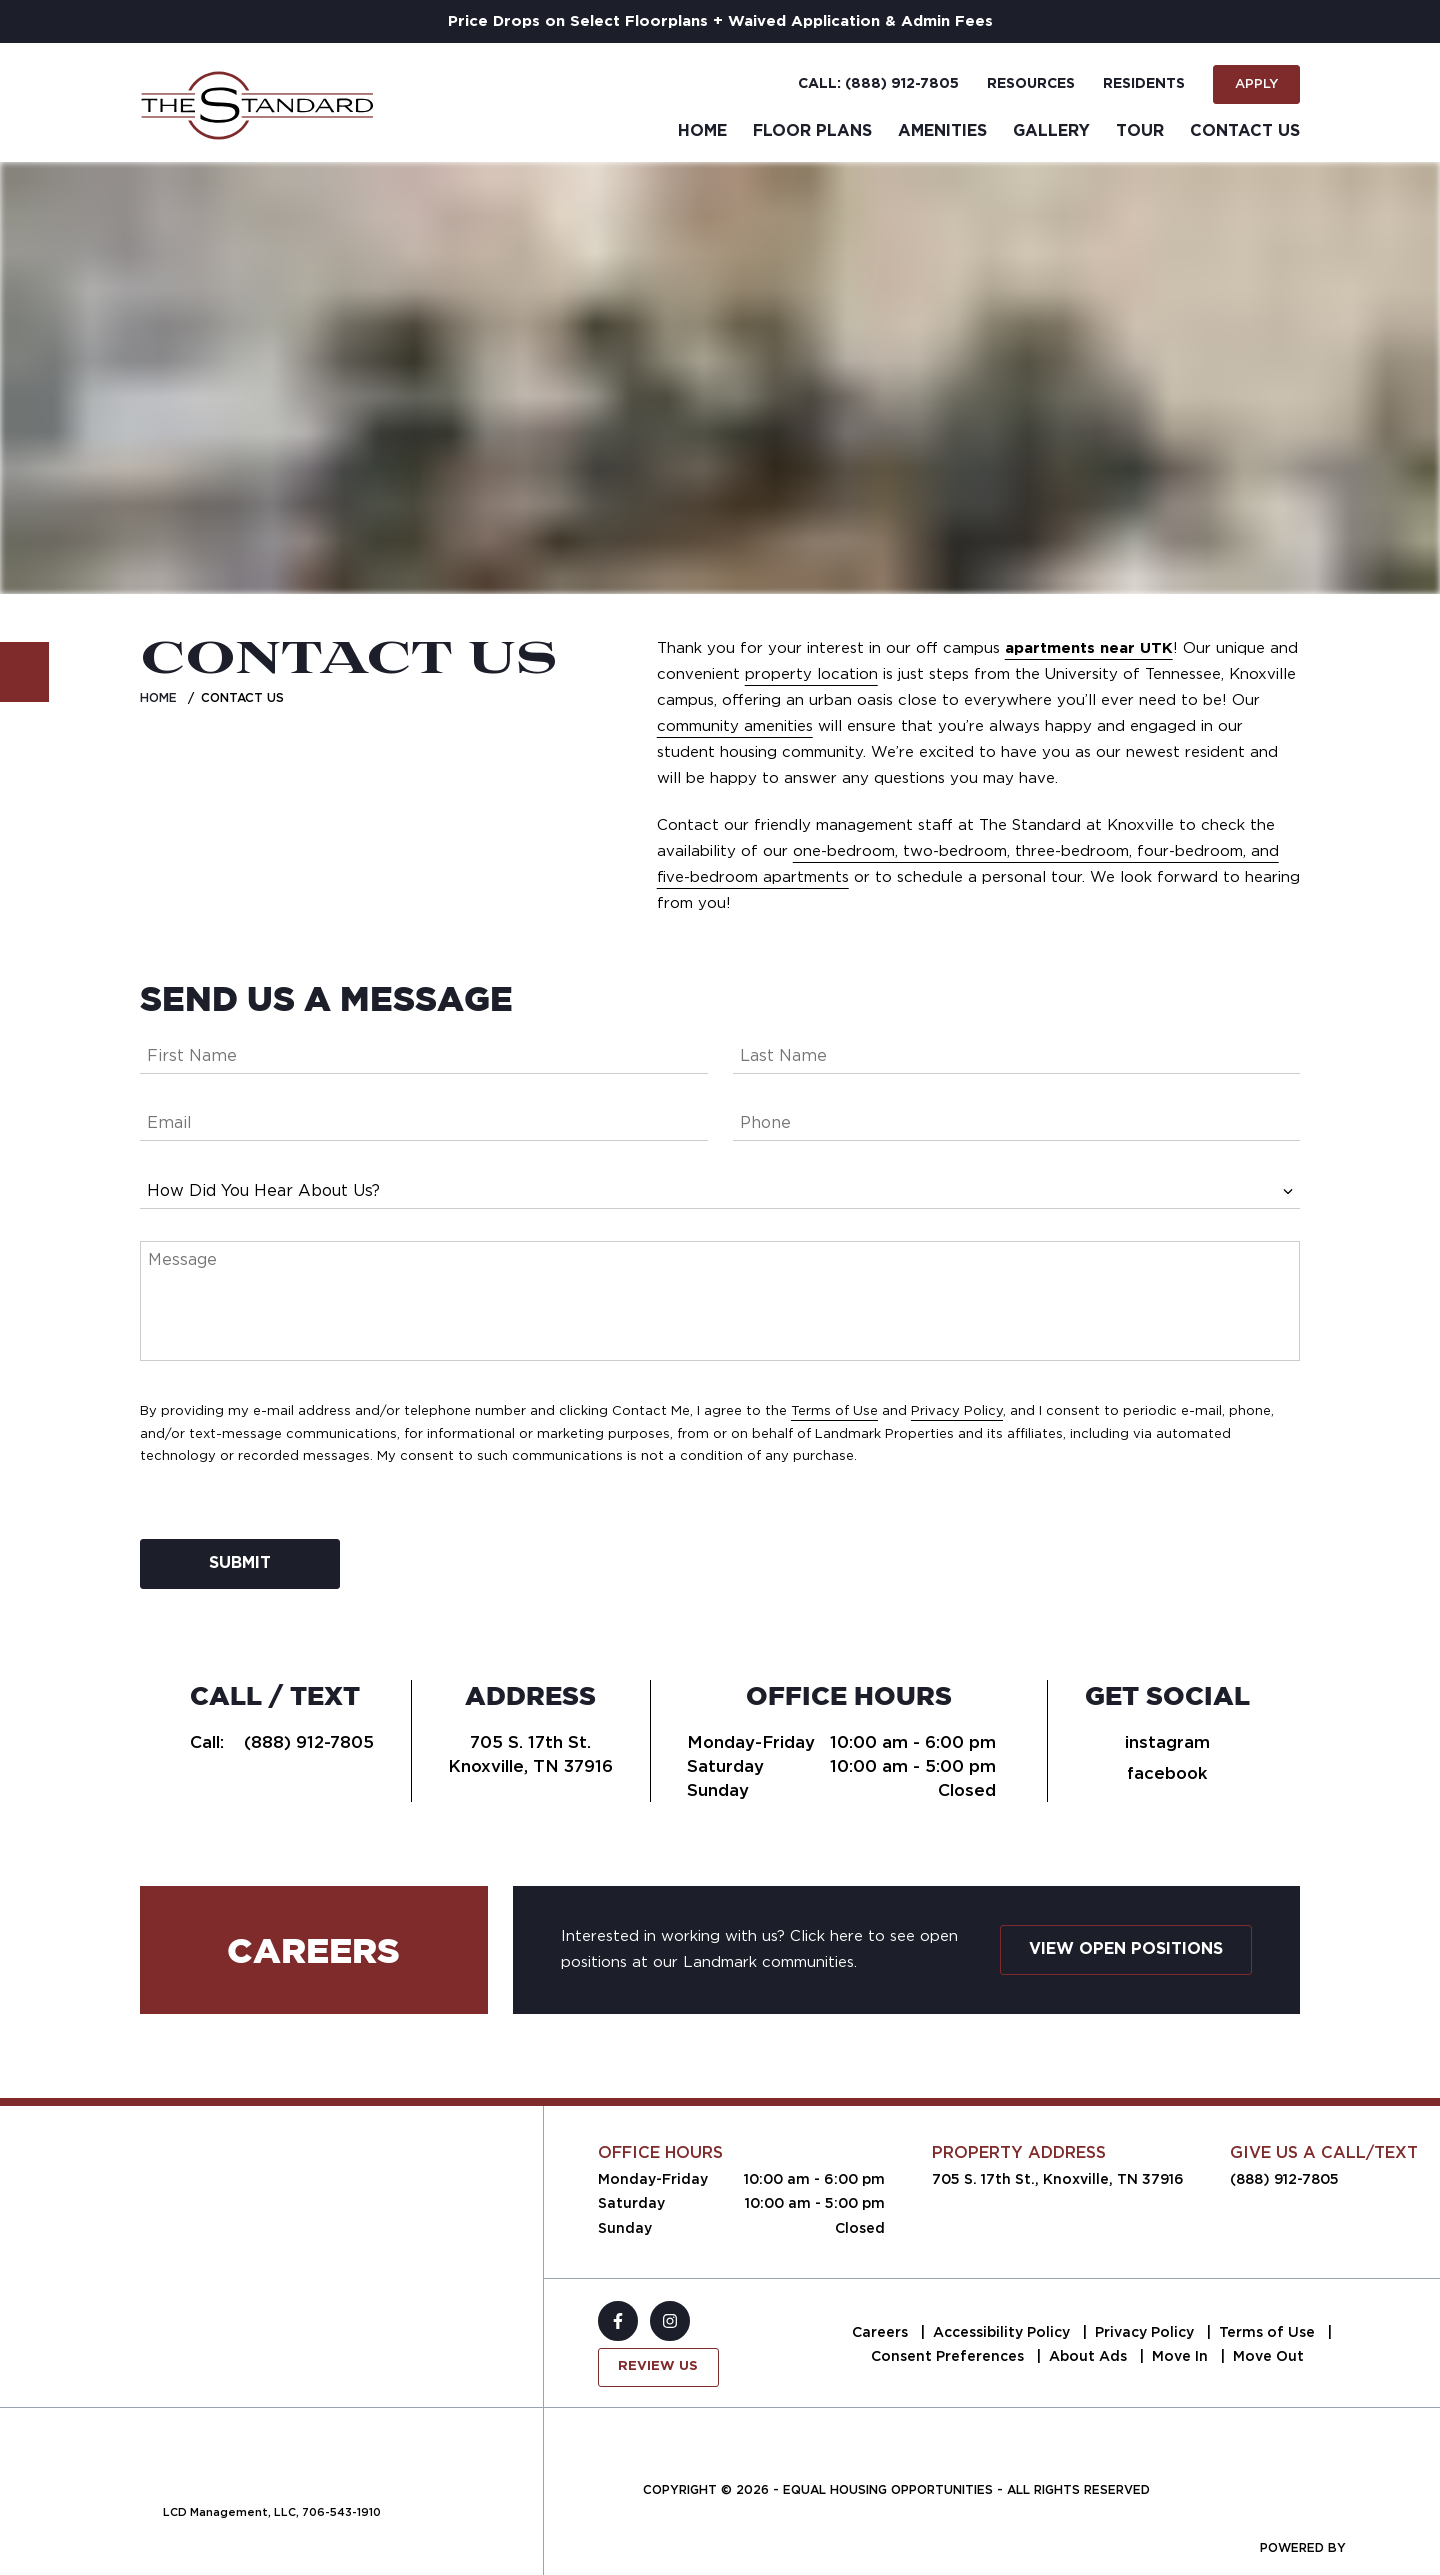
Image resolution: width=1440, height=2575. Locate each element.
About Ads (1090, 2356)
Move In (1182, 2356)
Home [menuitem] (702, 131)
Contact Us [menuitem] (1245, 131)
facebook (1167, 1773)
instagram (1167, 1742)
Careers (882, 2332)
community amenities (735, 726)
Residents (1144, 84)
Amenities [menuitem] (942, 131)
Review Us (658, 2366)
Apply (1256, 83)
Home (158, 697)
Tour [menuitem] (1140, 131)
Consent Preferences (949, 2356)
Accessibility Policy (1003, 2332)
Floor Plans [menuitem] (812, 131)
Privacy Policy (957, 1410)
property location (811, 674)
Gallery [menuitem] (1051, 131)
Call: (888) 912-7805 (878, 84)
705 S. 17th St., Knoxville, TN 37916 (1058, 2179)
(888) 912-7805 (309, 1742)
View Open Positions (1126, 1949)
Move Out (1268, 2356)
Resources (1031, 84)
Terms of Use (834, 1410)
